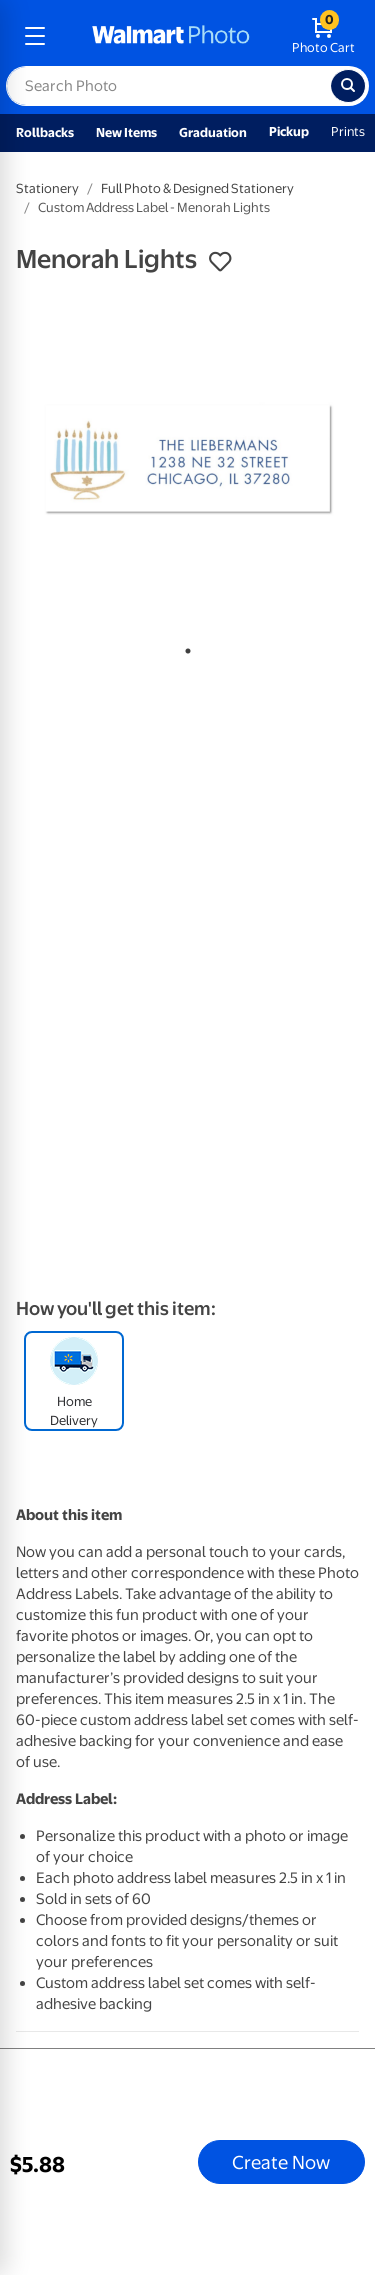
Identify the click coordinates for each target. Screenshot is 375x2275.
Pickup (289, 131)
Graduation (213, 132)
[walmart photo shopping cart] (323, 36)
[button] (220, 262)
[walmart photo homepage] (171, 36)
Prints (348, 131)
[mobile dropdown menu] (35, 36)
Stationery (47, 188)
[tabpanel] (187, 459)
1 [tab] (184, 647)
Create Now (281, 2162)
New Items (126, 132)
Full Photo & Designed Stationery (197, 188)
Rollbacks (45, 132)
